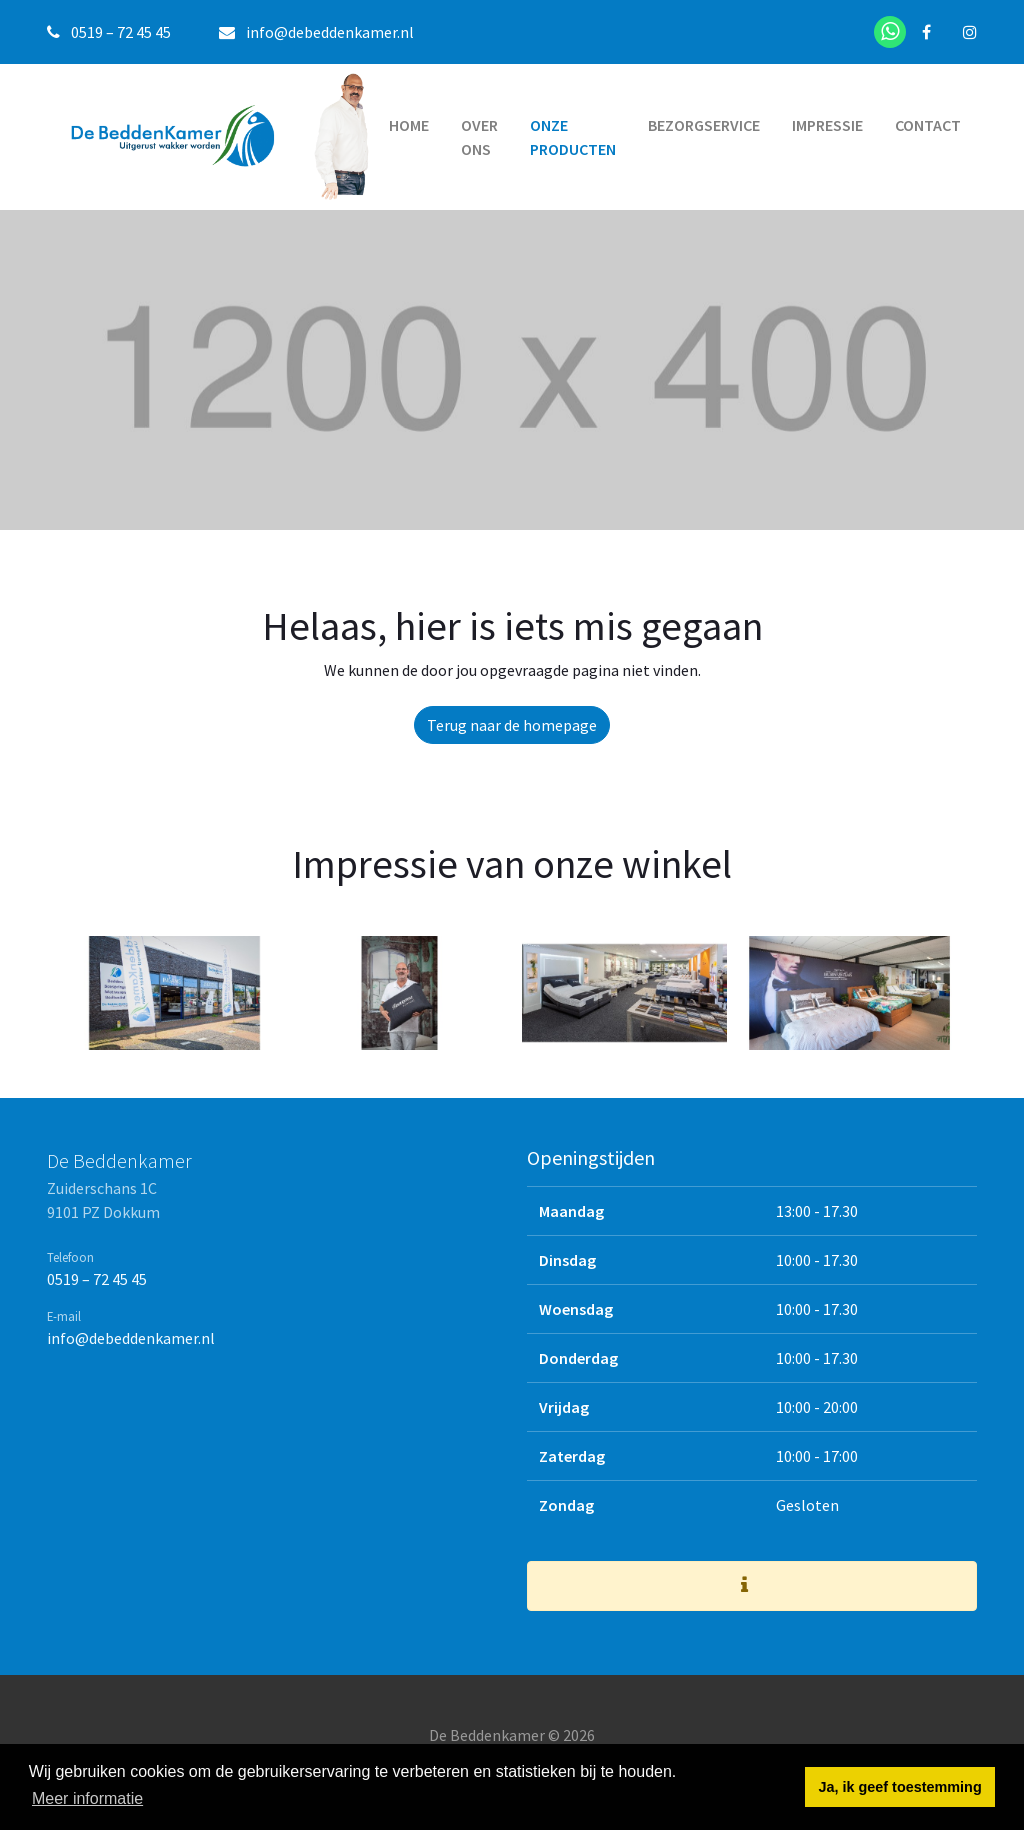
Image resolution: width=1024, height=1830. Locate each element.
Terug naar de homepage (512, 725)
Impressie (827, 125)
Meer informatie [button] (87, 1798)
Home (409, 125)
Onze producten (573, 137)
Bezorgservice (704, 125)
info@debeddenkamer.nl (330, 32)
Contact (928, 125)
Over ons (479, 137)
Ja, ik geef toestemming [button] (900, 1787)
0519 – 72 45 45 (97, 1279)
